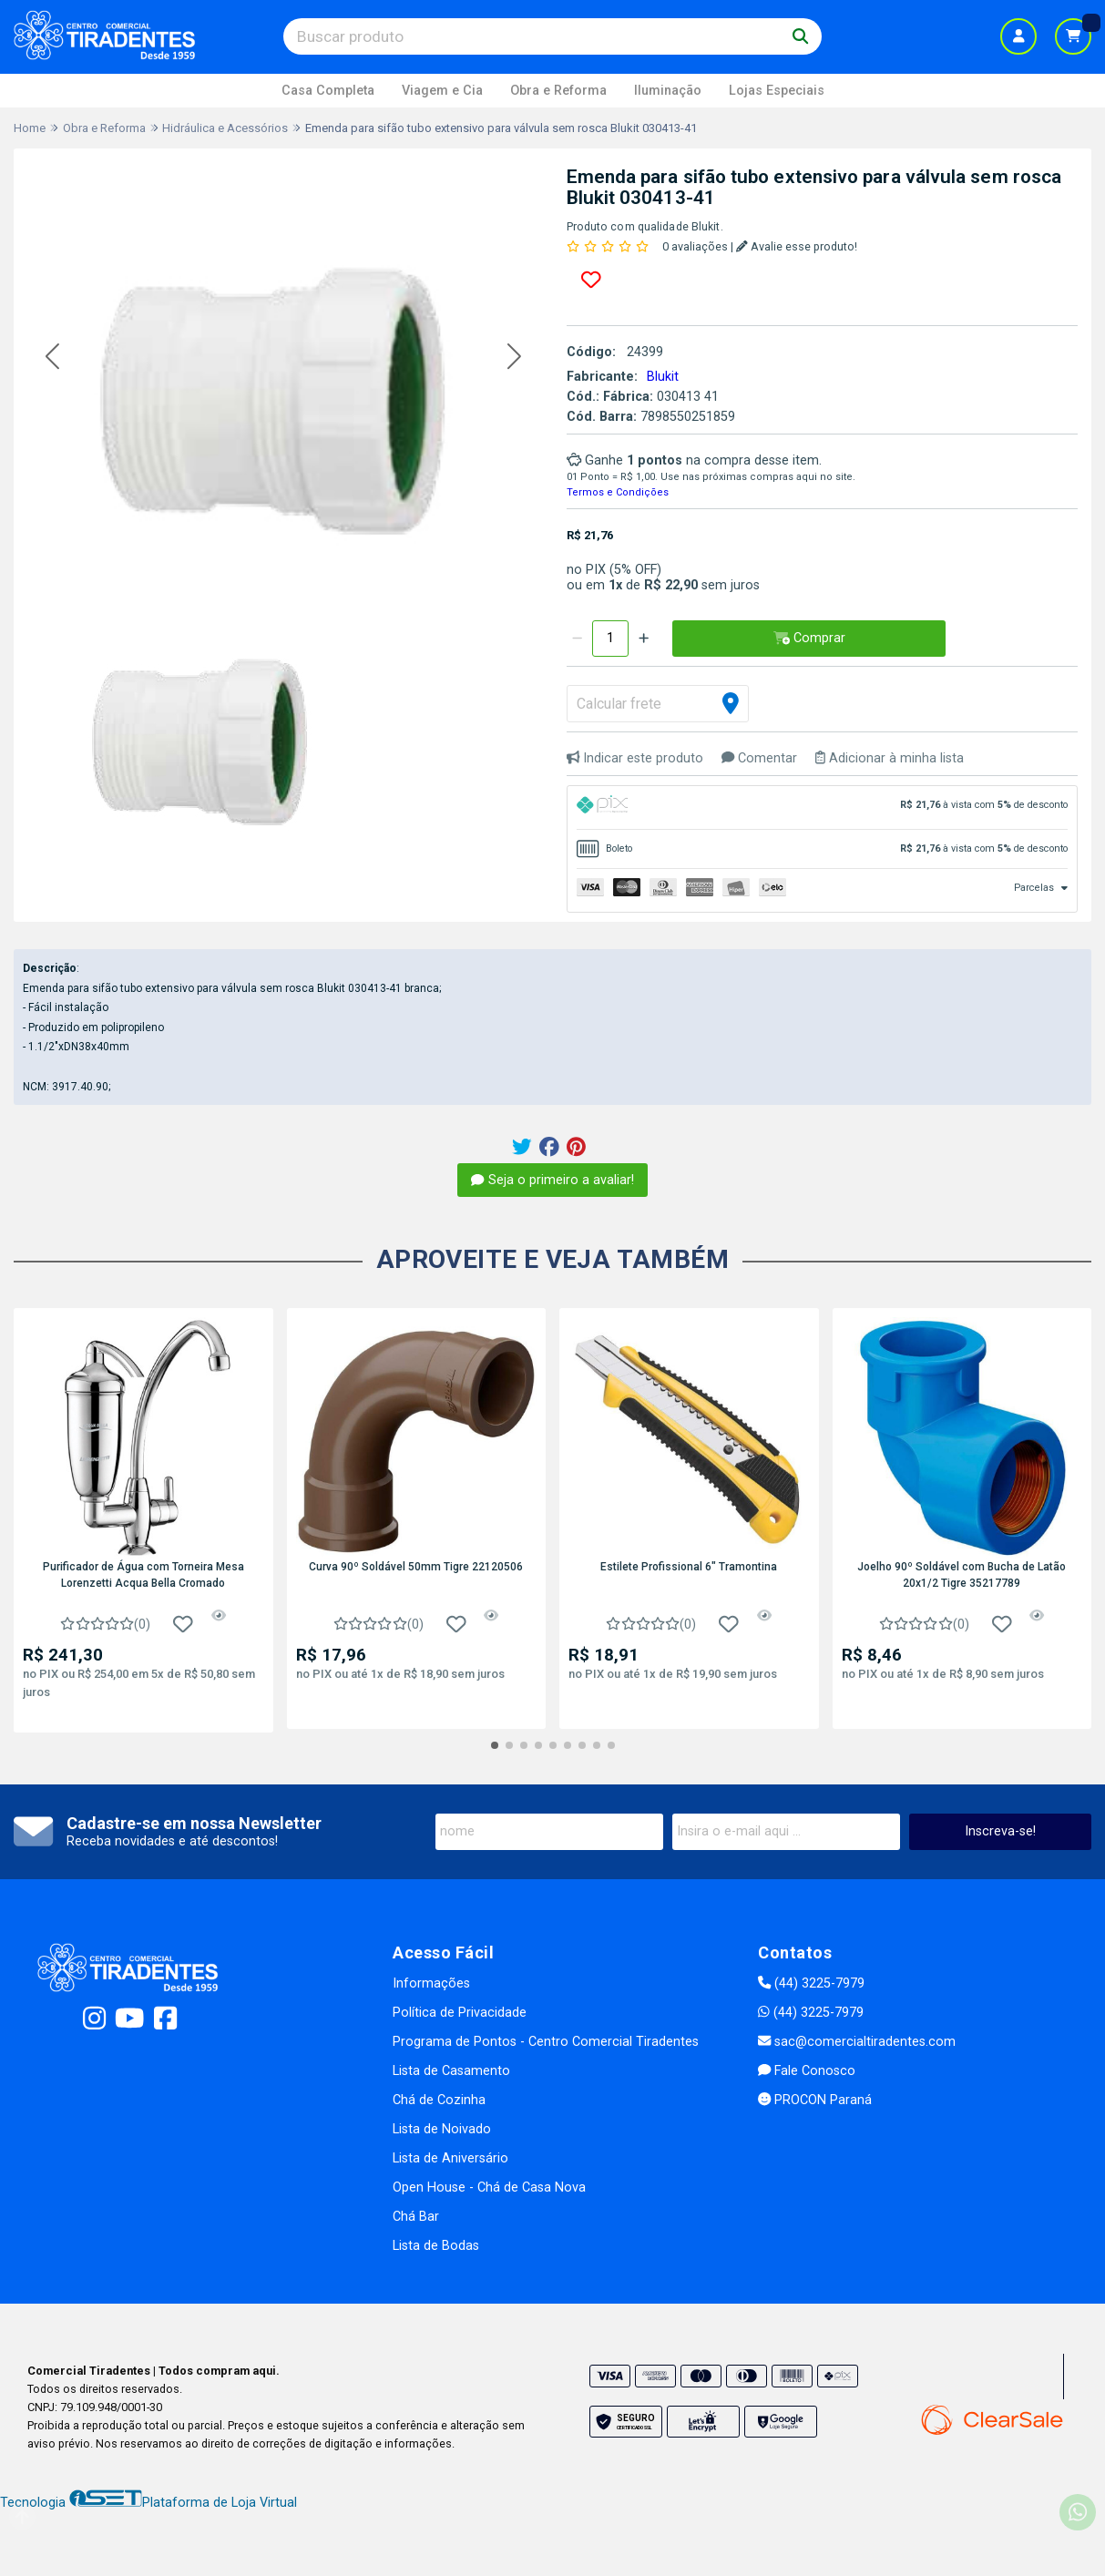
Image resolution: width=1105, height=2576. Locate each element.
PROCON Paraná (815, 2100)
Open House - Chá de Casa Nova (489, 2187)
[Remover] (577, 638)
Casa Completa (327, 90)
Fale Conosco (806, 2071)
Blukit (663, 376)
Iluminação (667, 90)
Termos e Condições (618, 492)
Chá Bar (416, 2216)
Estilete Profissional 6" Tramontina (688, 1566)
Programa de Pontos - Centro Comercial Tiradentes (546, 2042)
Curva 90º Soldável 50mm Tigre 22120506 (416, 1566)
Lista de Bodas (436, 2246)
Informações (431, 1983)
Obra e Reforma (558, 90)
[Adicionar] (643, 638)
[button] (52, 357)
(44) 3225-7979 (811, 1983)
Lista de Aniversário (450, 2158)
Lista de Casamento (451, 2071)
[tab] (823, 807)
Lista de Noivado (442, 2129)
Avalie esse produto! (796, 246)
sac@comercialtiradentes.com (857, 2042)
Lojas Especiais (776, 90)
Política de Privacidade (460, 2012)
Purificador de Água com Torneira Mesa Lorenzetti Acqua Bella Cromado (143, 1575)
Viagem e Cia (442, 90)
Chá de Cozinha (439, 2100)
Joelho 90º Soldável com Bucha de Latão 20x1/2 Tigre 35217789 (961, 1575)
